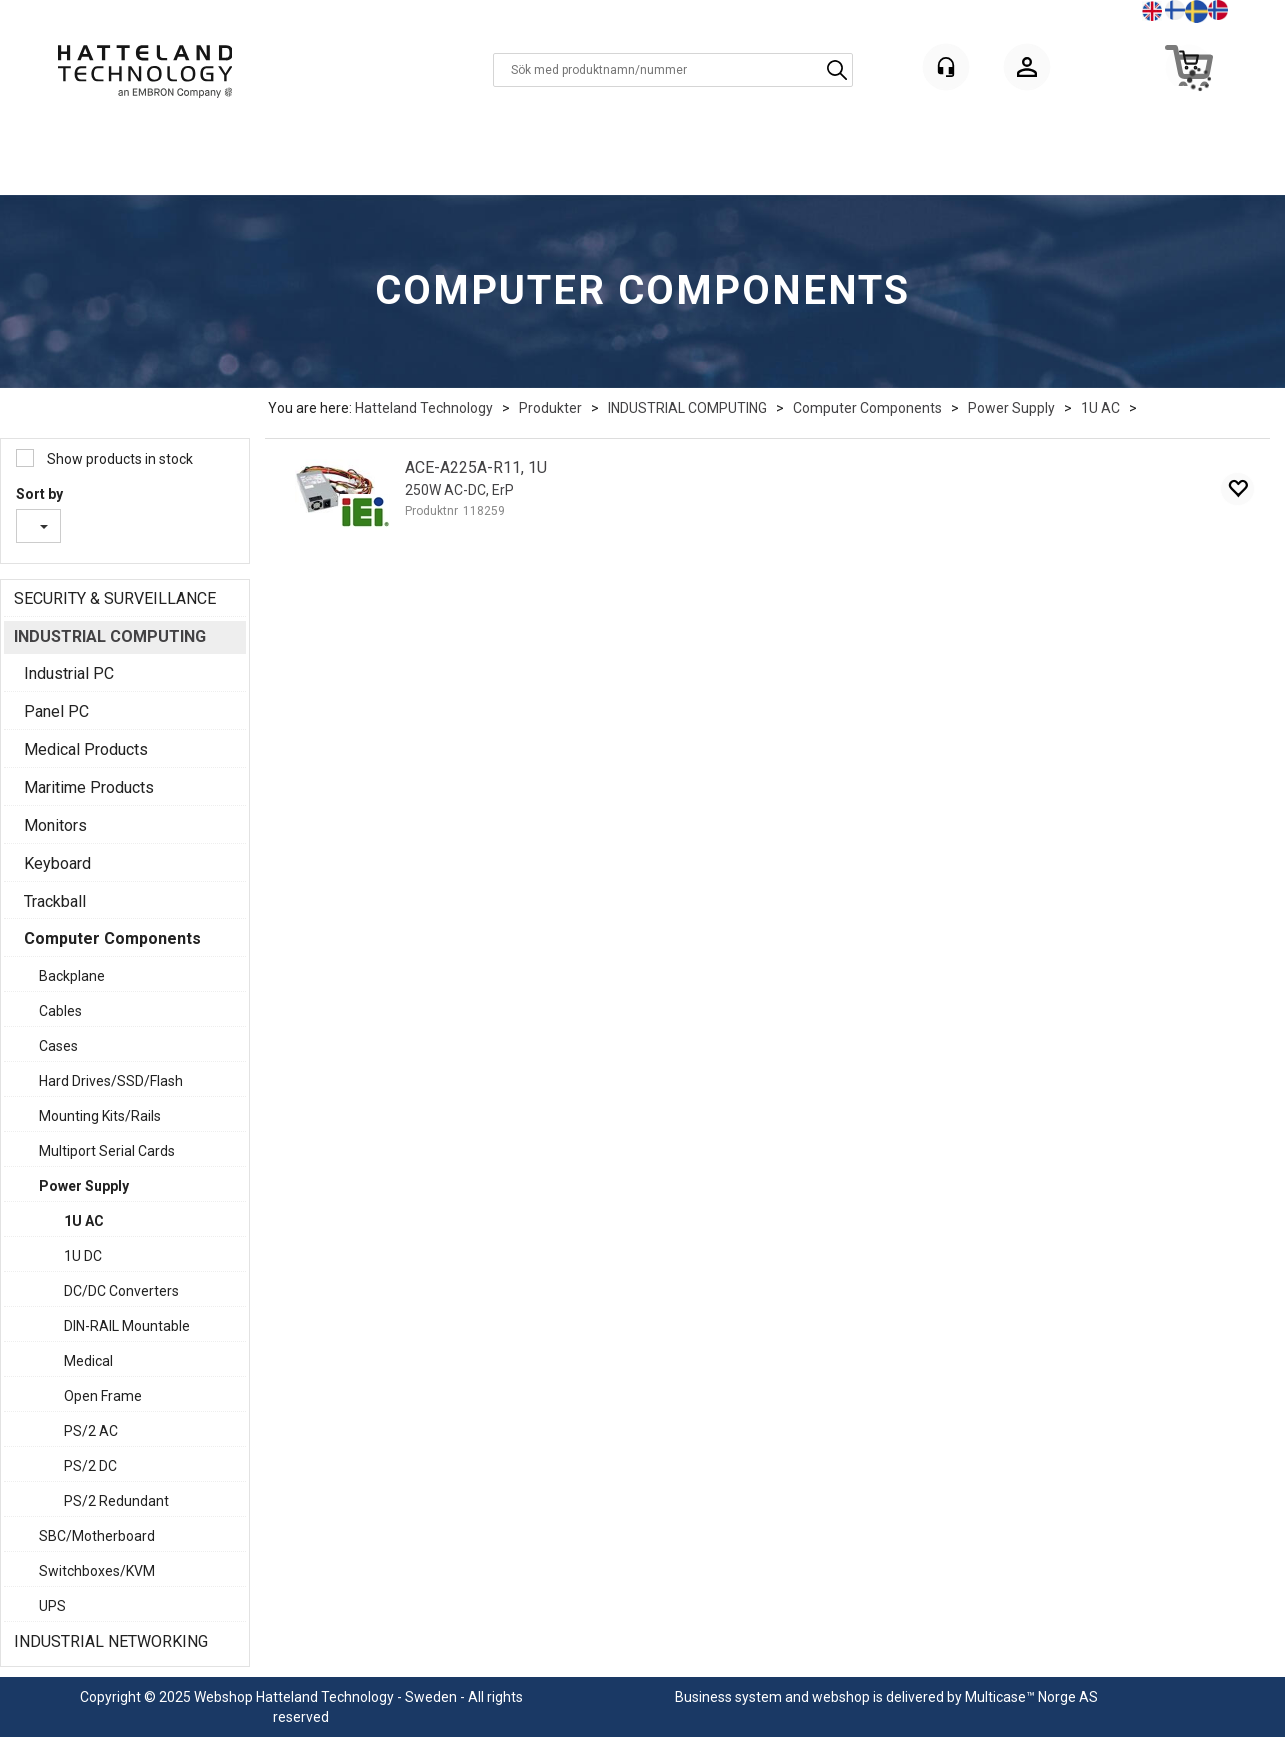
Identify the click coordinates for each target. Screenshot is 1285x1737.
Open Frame (103, 1396)
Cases (58, 1046)
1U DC (83, 1256)
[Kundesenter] (946, 67)
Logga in (1027, 70)
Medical (88, 1361)
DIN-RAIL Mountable (127, 1326)
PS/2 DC (90, 1466)
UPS (52, 1606)
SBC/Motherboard (97, 1536)
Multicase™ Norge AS (1031, 1697)
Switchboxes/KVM (97, 1571)
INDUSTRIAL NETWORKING (111, 1641)
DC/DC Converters (121, 1291)
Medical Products (86, 749)
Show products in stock (118, 459)
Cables (60, 1011)
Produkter (550, 408)
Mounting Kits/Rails (100, 1116)
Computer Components (867, 408)
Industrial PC (69, 673)
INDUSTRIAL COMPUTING (687, 408)
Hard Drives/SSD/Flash (111, 1081)
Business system (728, 1697)
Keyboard (57, 863)
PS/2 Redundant (116, 1501)
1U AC (1100, 408)
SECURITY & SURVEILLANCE (115, 598)
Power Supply (1011, 408)
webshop (841, 1697)
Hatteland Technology (424, 408)
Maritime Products (89, 787)
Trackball (55, 901)
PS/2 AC (91, 1431)
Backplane (72, 976)
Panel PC (56, 711)
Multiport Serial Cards (107, 1151)
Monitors (55, 825)
